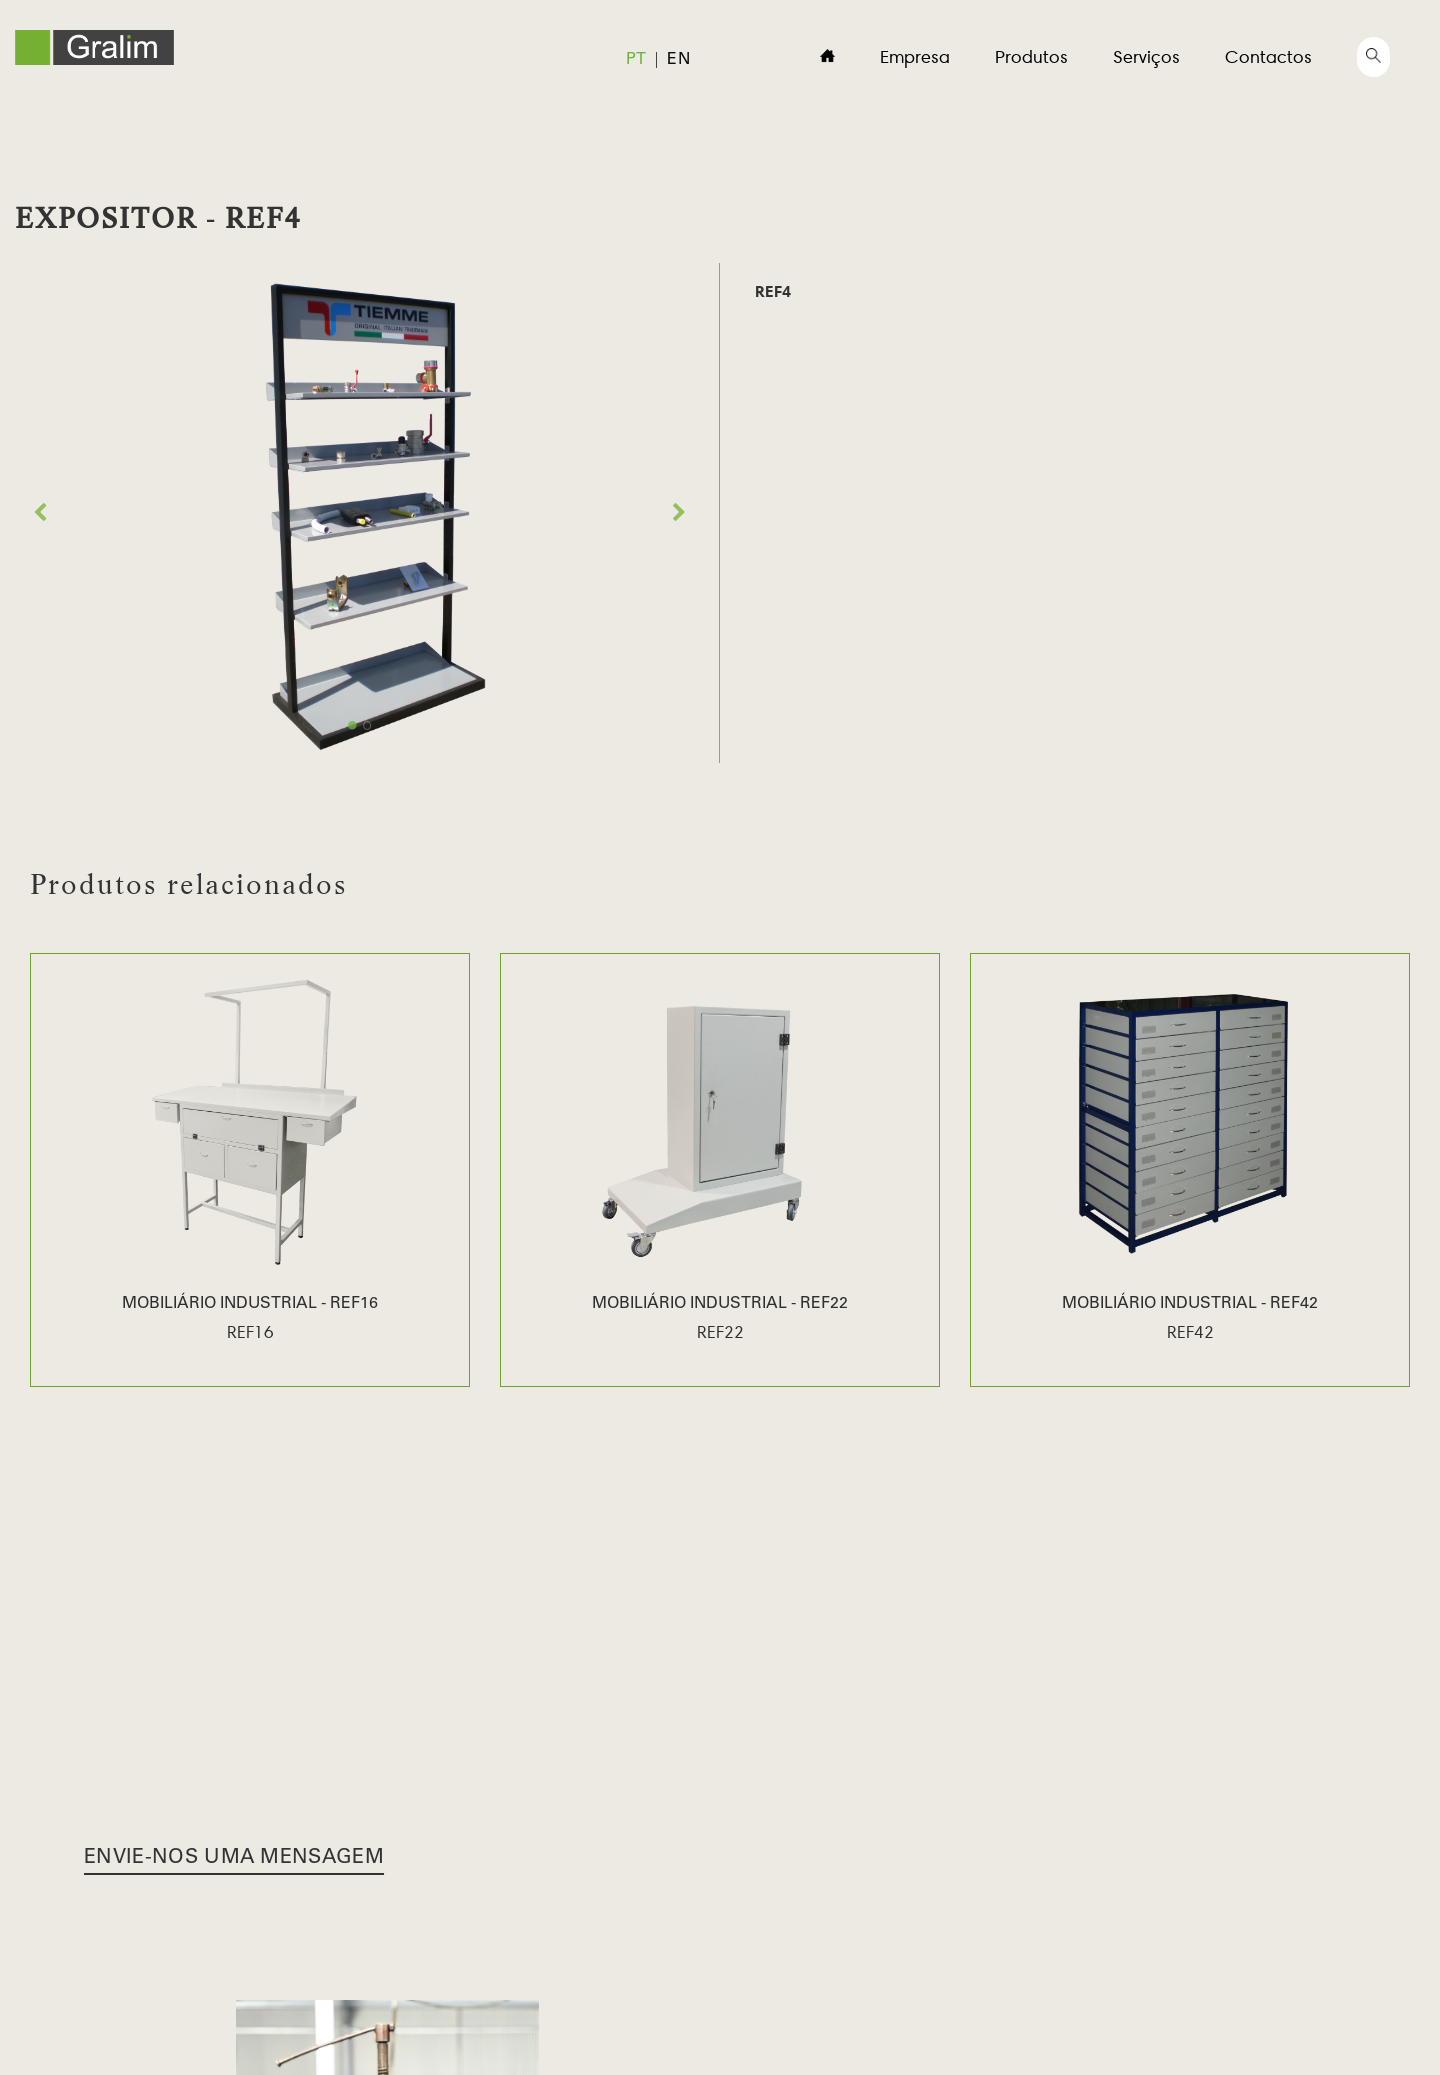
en (678, 60)
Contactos (1268, 57)
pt (636, 60)
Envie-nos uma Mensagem (234, 1859)
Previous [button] (40, 513)
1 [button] (352, 725)
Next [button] (679, 513)
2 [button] (367, 725)
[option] (359, 513)
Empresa (915, 57)
